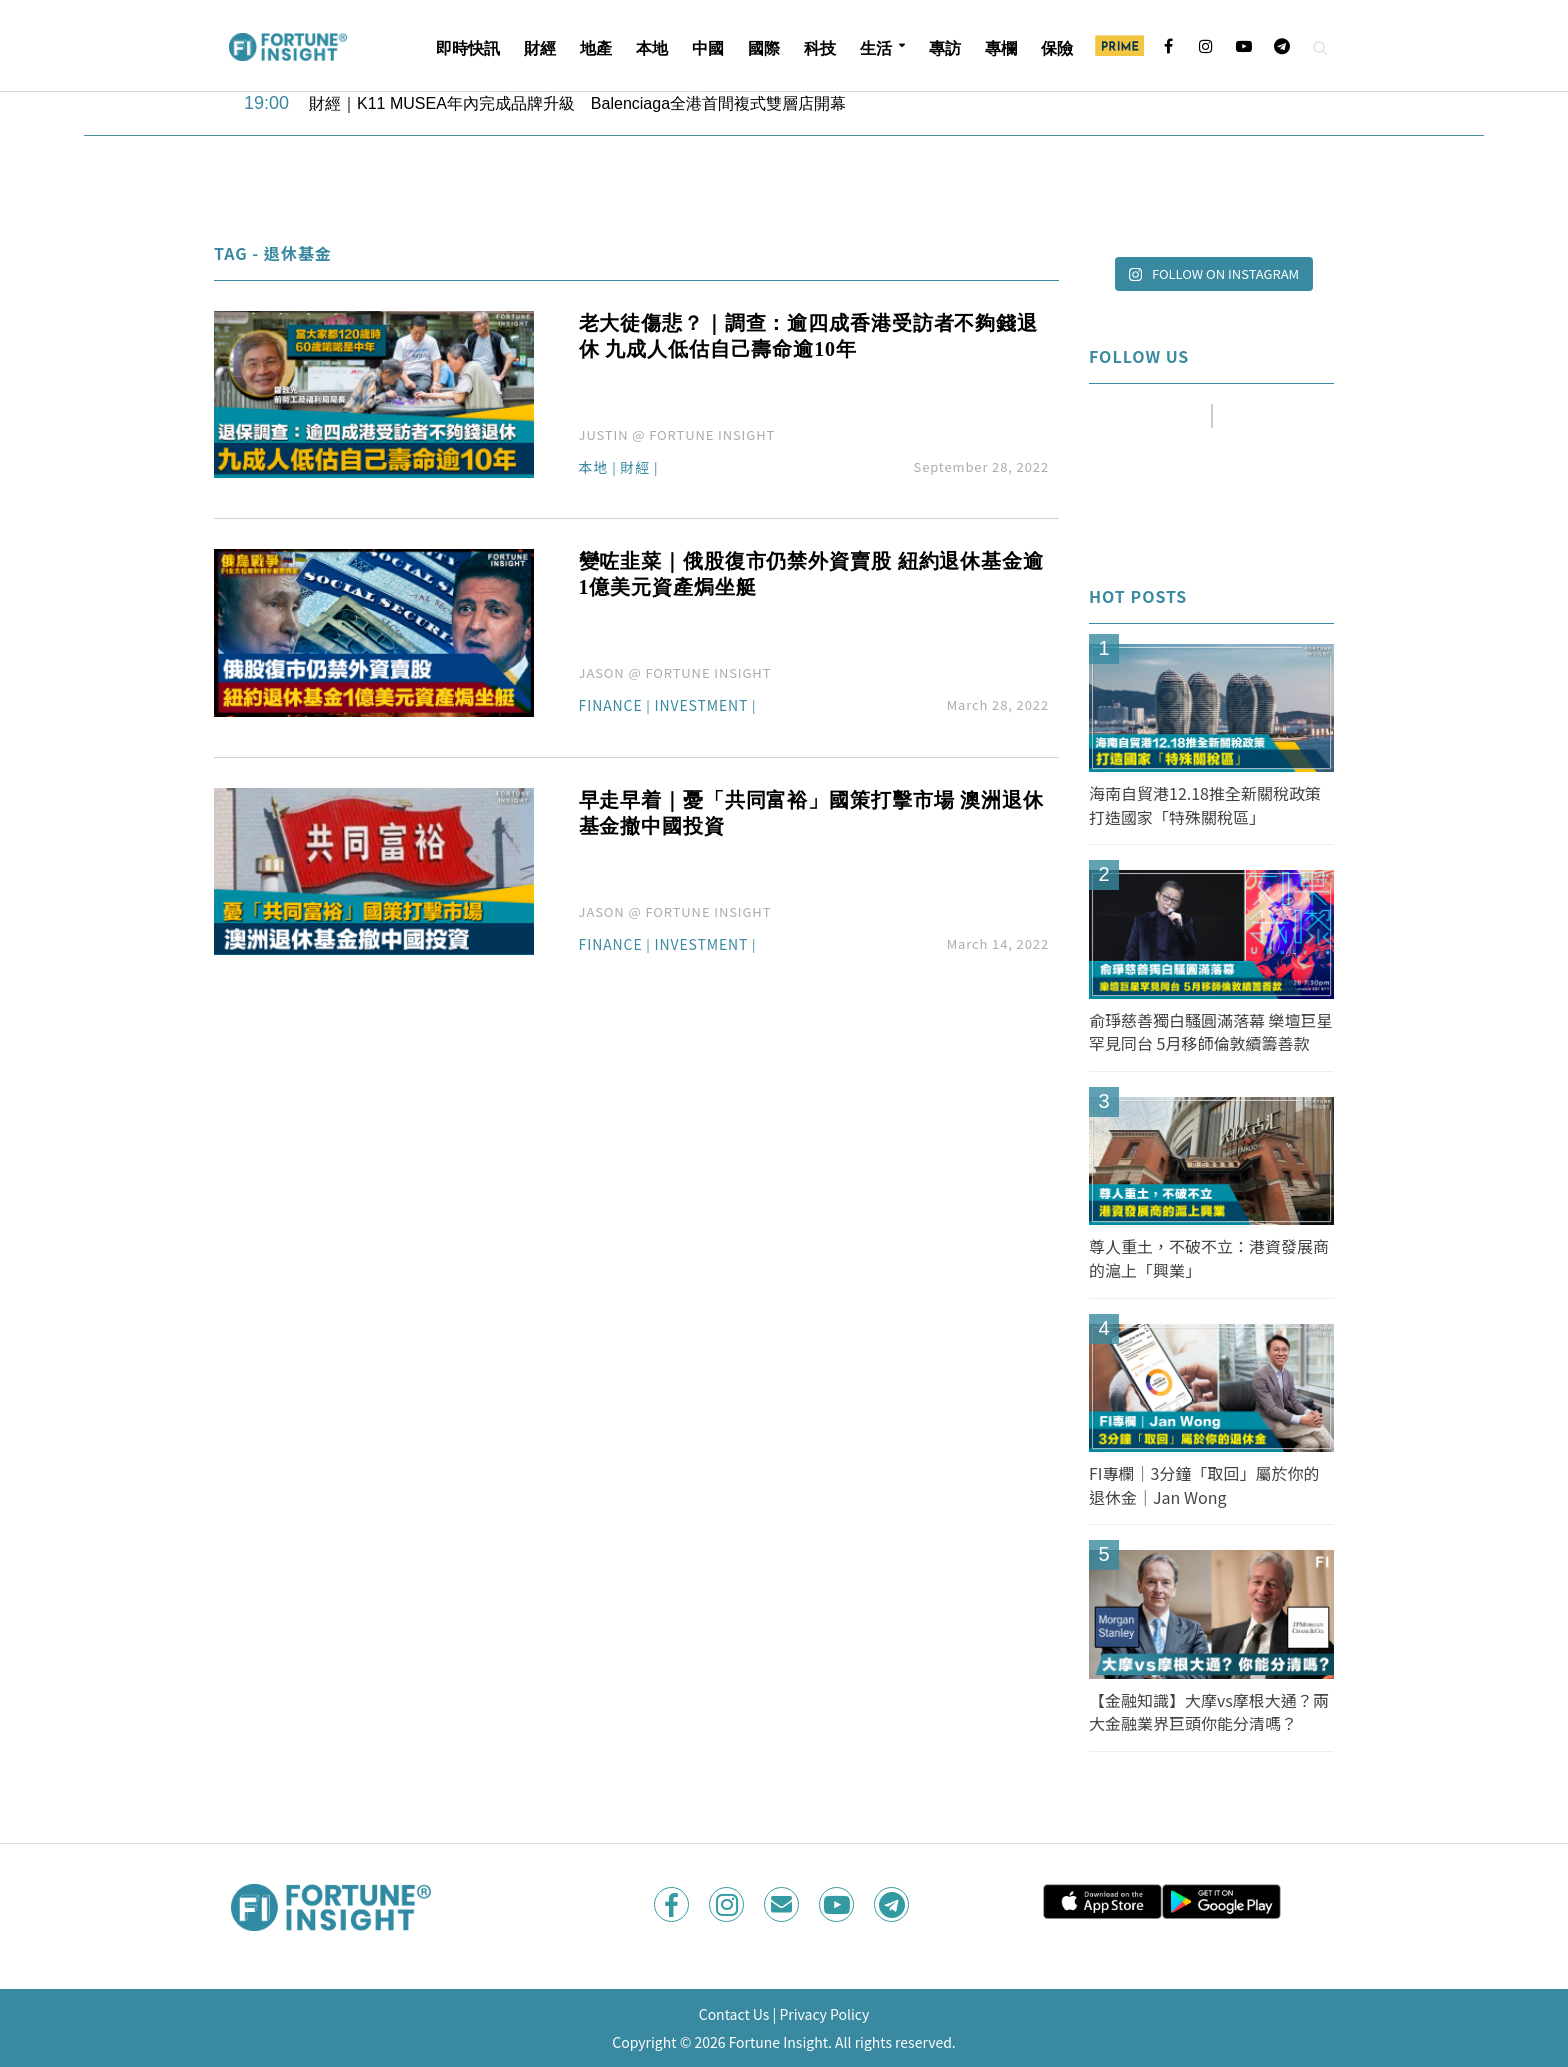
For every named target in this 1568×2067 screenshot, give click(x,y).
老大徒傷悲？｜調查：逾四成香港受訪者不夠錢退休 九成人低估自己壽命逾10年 (808, 336)
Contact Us (734, 2014)
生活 (876, 48)
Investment (702, 706)
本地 (652, 48)
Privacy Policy (824, 2014)
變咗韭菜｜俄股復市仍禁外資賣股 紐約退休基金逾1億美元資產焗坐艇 (811, 574)
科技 (820, 48)
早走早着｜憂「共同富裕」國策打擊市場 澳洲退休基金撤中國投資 (811, 813)
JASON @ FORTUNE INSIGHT (675, 672)
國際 (764, 48)
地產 (596, 48)
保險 (1057, 48)
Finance (611, 706)
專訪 (945, 48)
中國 (708, 48)
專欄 (1001, 48)
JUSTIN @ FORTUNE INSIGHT (677, 434)
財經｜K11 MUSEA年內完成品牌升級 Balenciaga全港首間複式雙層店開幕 (577, 103)
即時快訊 (468, 48)
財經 (540, 48)
